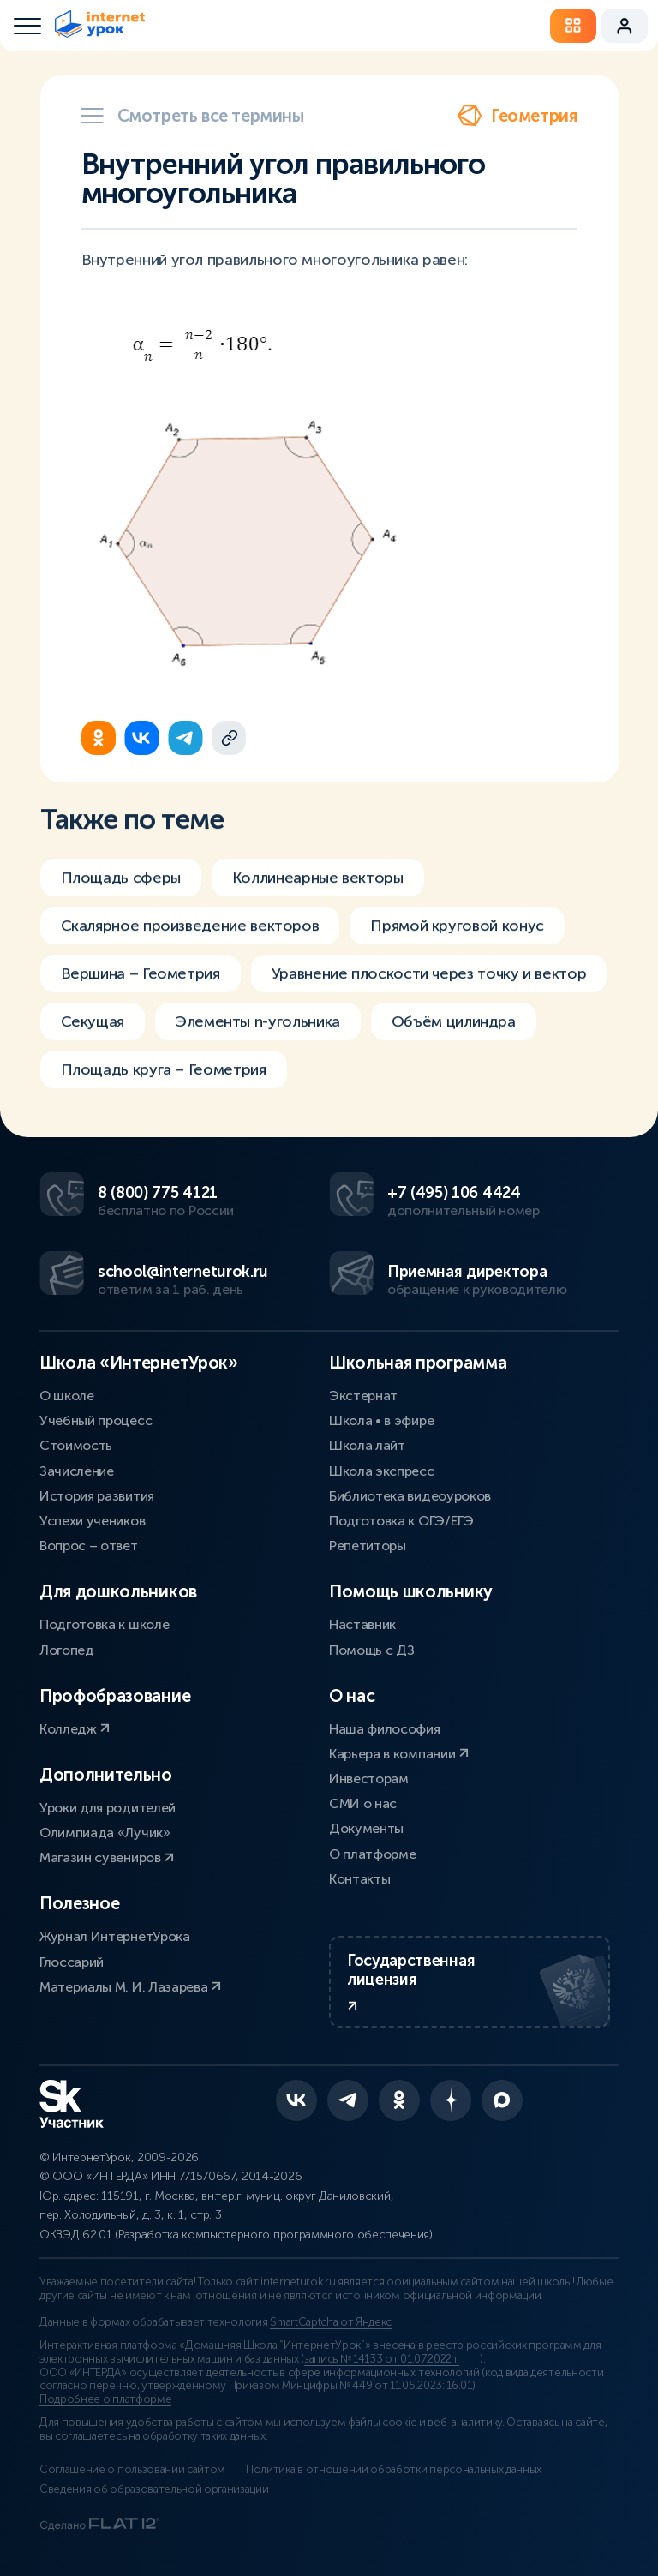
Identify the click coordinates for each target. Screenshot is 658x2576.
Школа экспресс (381, 1471)
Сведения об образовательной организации (154, 2489)
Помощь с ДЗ (371, 1650)
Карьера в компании (399, 1753)
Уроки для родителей (107, 1807)
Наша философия (384, 1729)
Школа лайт (367, 1445)
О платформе (372, 1854)
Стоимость (75, 1445)
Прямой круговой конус (456, 937)
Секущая (92, 1033)
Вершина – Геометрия (140, 985)
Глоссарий (71, 1962)
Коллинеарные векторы (318, 889)
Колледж (74, 1729)
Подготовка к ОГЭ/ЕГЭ (401, 1520)
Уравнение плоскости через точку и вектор (429, 985)
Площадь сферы (121, 889)
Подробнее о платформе (105, 2399)
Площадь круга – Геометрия (163, 1081)
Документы (366, 1828)
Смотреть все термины (192, 115)
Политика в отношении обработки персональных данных (393, 2470)
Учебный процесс (95, 1420)
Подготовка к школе (104, 1624)
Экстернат (363, 1395)
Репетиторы (367, 1545)
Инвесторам (369, 1778)
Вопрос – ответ (88, 1545)
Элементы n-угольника (258, 1033)
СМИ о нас (363, 1803)
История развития (96, 1496)
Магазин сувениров (106, 1857)
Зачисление (76, 1471)
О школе (66, 1395)
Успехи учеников (92, 1520)
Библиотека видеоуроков (410, 1496)
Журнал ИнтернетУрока (114, 1936)
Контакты (359, 1879)
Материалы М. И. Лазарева (130, 1987)
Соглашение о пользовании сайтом (132, 2470)
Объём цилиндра (454, 1033)
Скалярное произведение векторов (190, 937)
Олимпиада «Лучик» (104, 1832)
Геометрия (517, 116)
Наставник (362, 1624)
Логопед (66, 1650)
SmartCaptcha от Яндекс (331, 2322)
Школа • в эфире (381, 1420)
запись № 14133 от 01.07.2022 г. (381, 2359)
